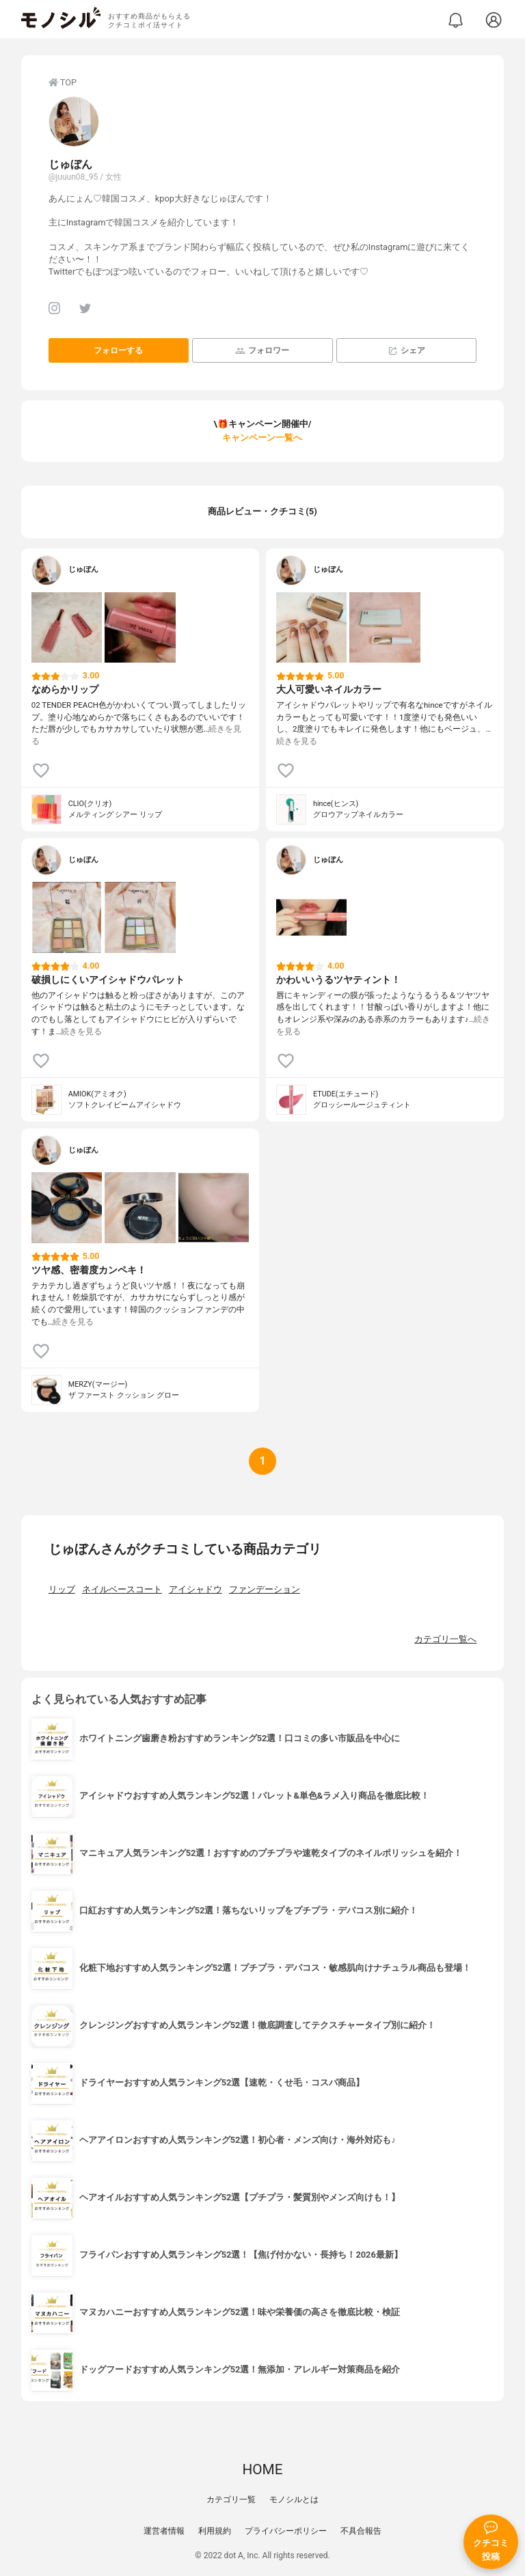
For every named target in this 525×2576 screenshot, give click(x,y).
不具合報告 (360, 2531)
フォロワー (262, 351)
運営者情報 (164, 2531)
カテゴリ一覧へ (445, 1639)
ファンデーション (264, 1589)
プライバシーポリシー (286, 2531)
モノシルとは (294, 2499)
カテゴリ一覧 (231, 2499)
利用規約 (214, 2531)
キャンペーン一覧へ (262, 437)
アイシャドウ (195, 1589)
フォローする (118, 350)
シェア (406, 351)
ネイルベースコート (122, 1589)
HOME (262, 2469)
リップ (62, 1589)
